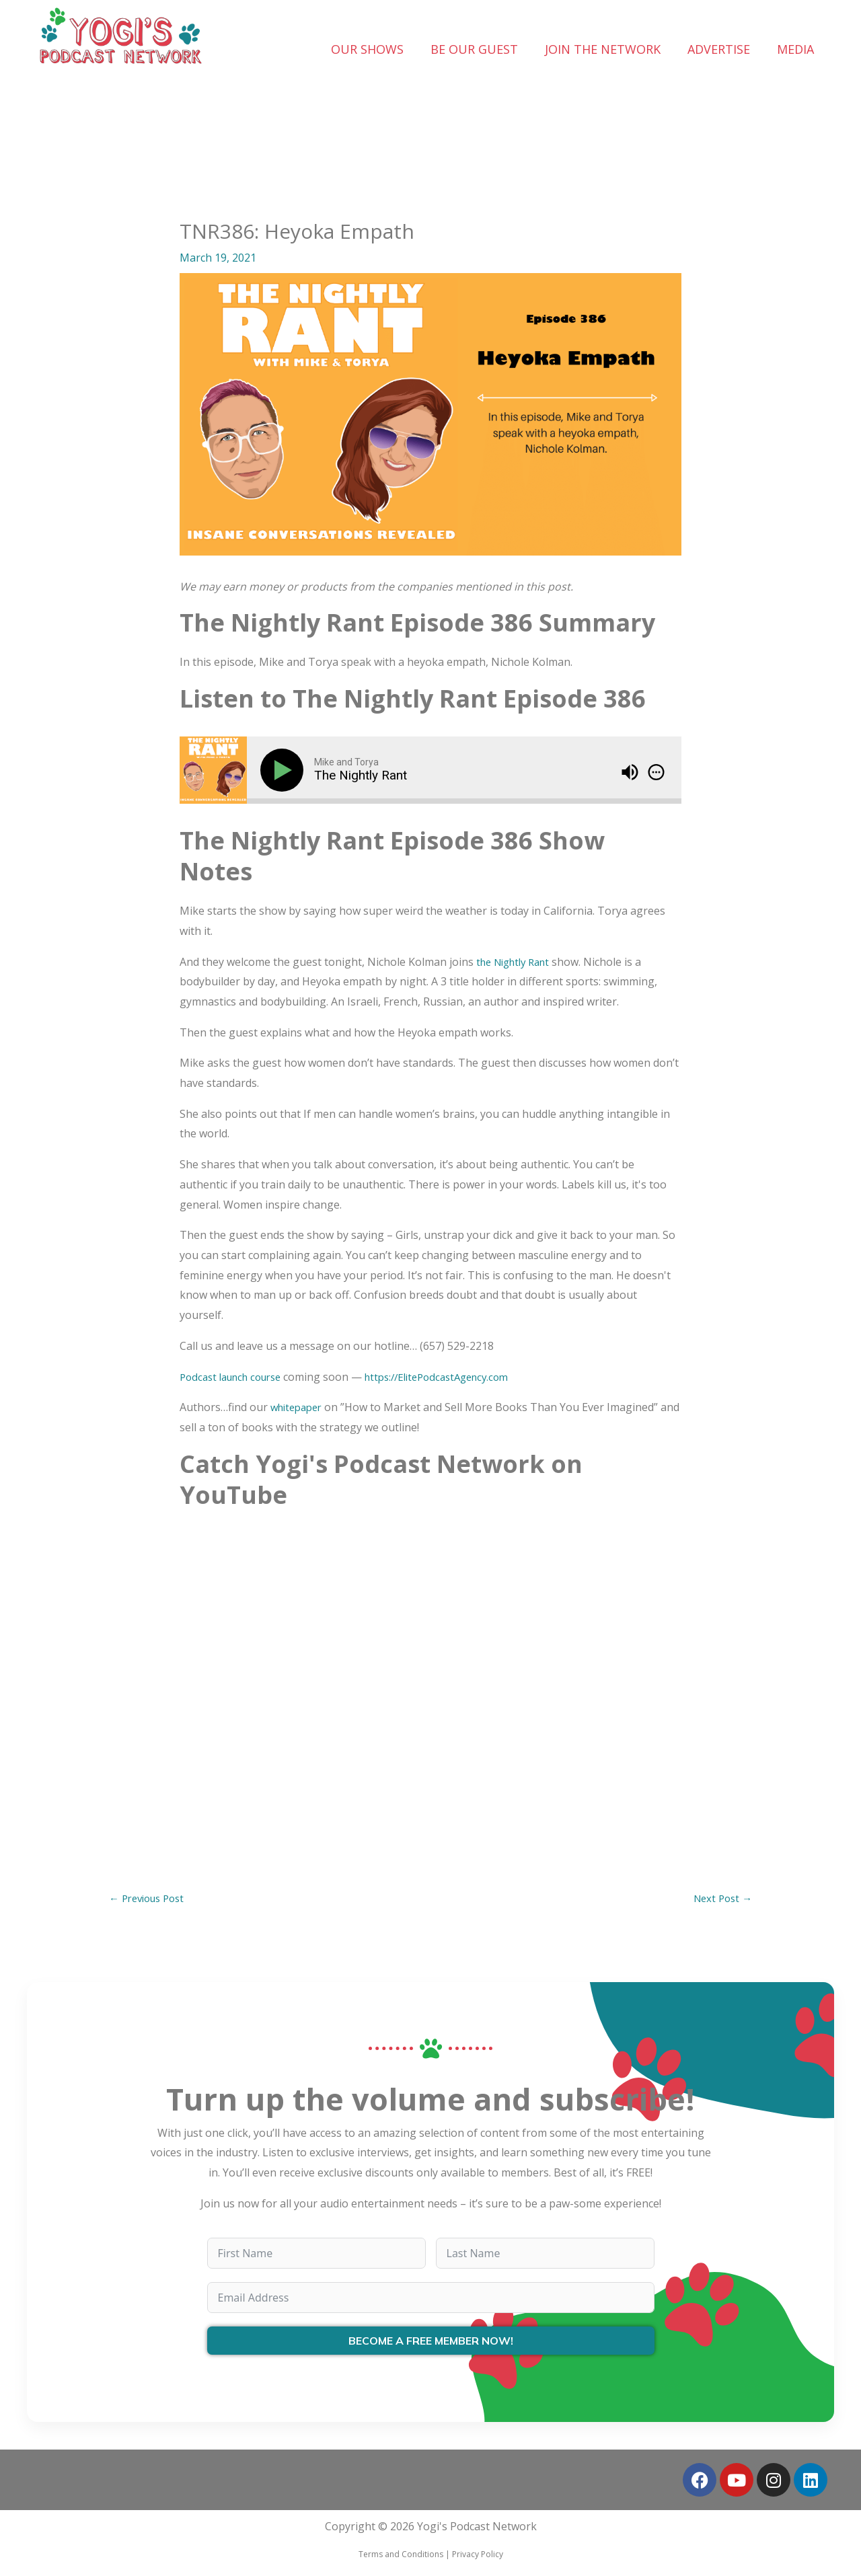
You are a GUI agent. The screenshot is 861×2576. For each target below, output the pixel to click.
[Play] (284, 770)
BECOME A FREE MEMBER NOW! (430, 2342)
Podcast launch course (236, 1376)
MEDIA (795, 49)
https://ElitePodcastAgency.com (455, 1376)
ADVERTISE (718, 49)
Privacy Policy (477, 2556)
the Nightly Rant (517, 961)
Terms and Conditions (401, 2556)
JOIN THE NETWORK (603, 49)
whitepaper (299, 1407)
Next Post (720, 1899)
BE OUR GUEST (474, 49)
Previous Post (150, 1899)
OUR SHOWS (367, 49)
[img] (656, 772)
